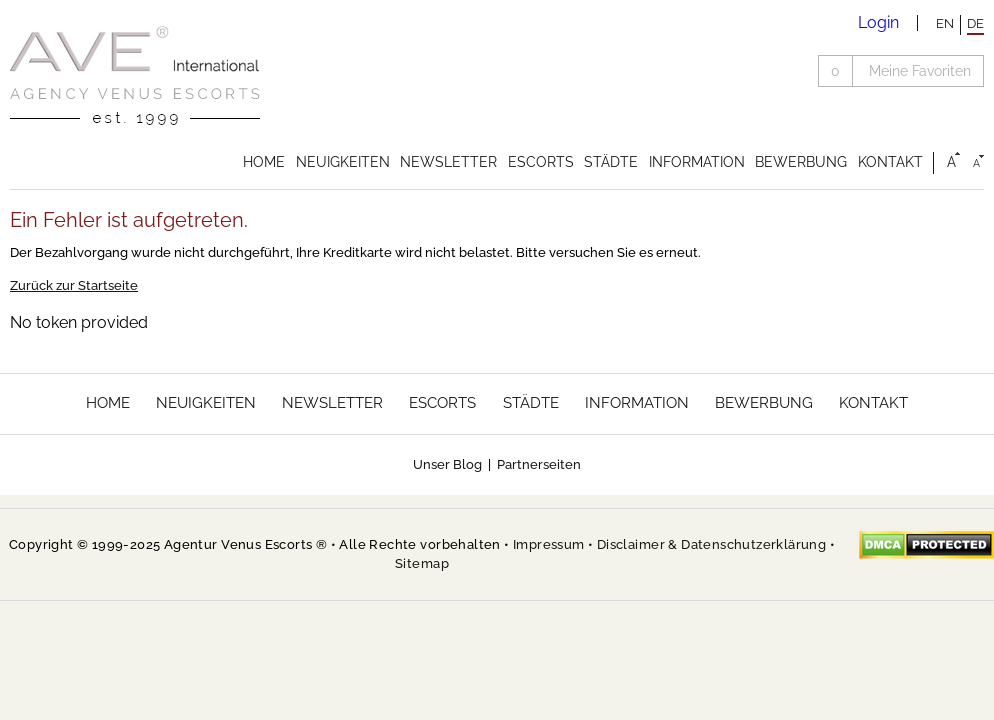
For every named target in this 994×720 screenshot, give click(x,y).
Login (878, 22)
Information (697, 162)
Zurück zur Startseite (74, 285)
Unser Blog (447, 464)
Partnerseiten (539, 464)
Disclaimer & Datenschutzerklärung (711, 544)
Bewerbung (801, 162)
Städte (611, 162)
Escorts (541, 162)
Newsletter (448, 162)
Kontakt (890, 162)
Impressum (549, 544)
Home (264, 162)
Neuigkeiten (343, 162)
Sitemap (422, 563)
